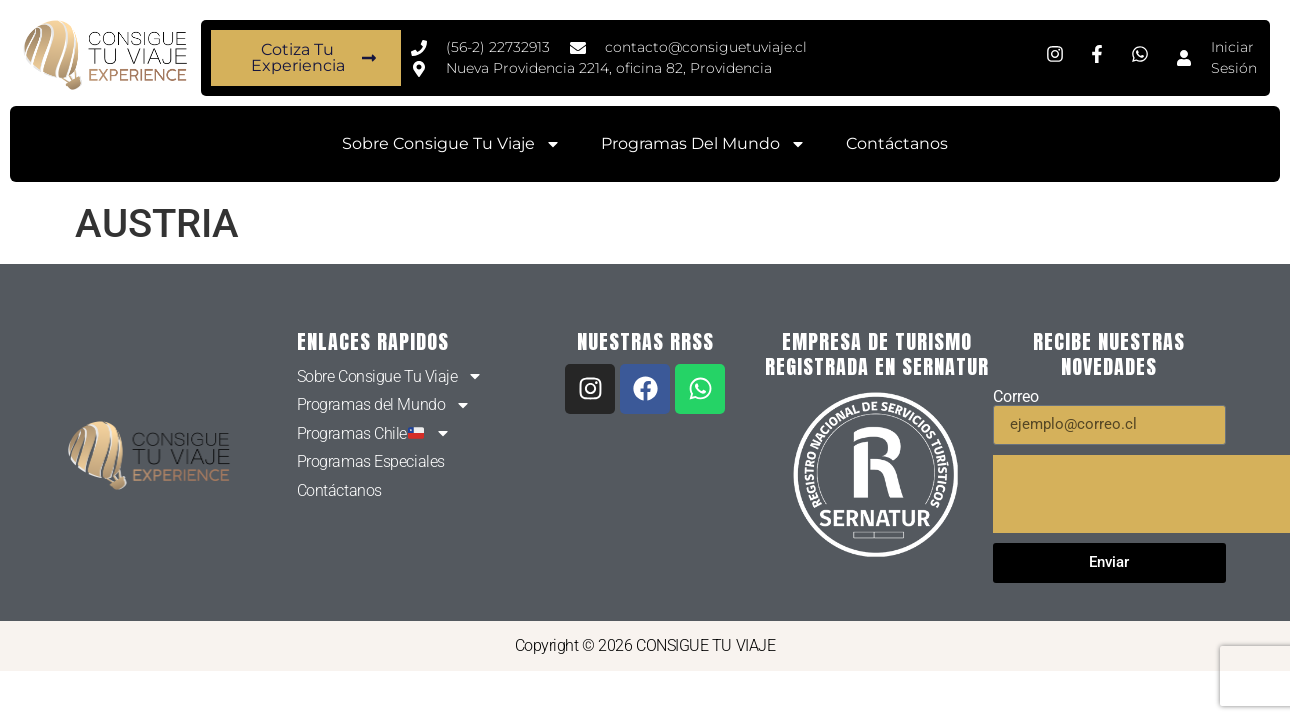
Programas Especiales (371, 461)
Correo (1016, 397)
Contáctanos (897, 143)
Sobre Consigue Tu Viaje (451, 144)
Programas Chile (374, 434)
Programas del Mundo (703, 144)
